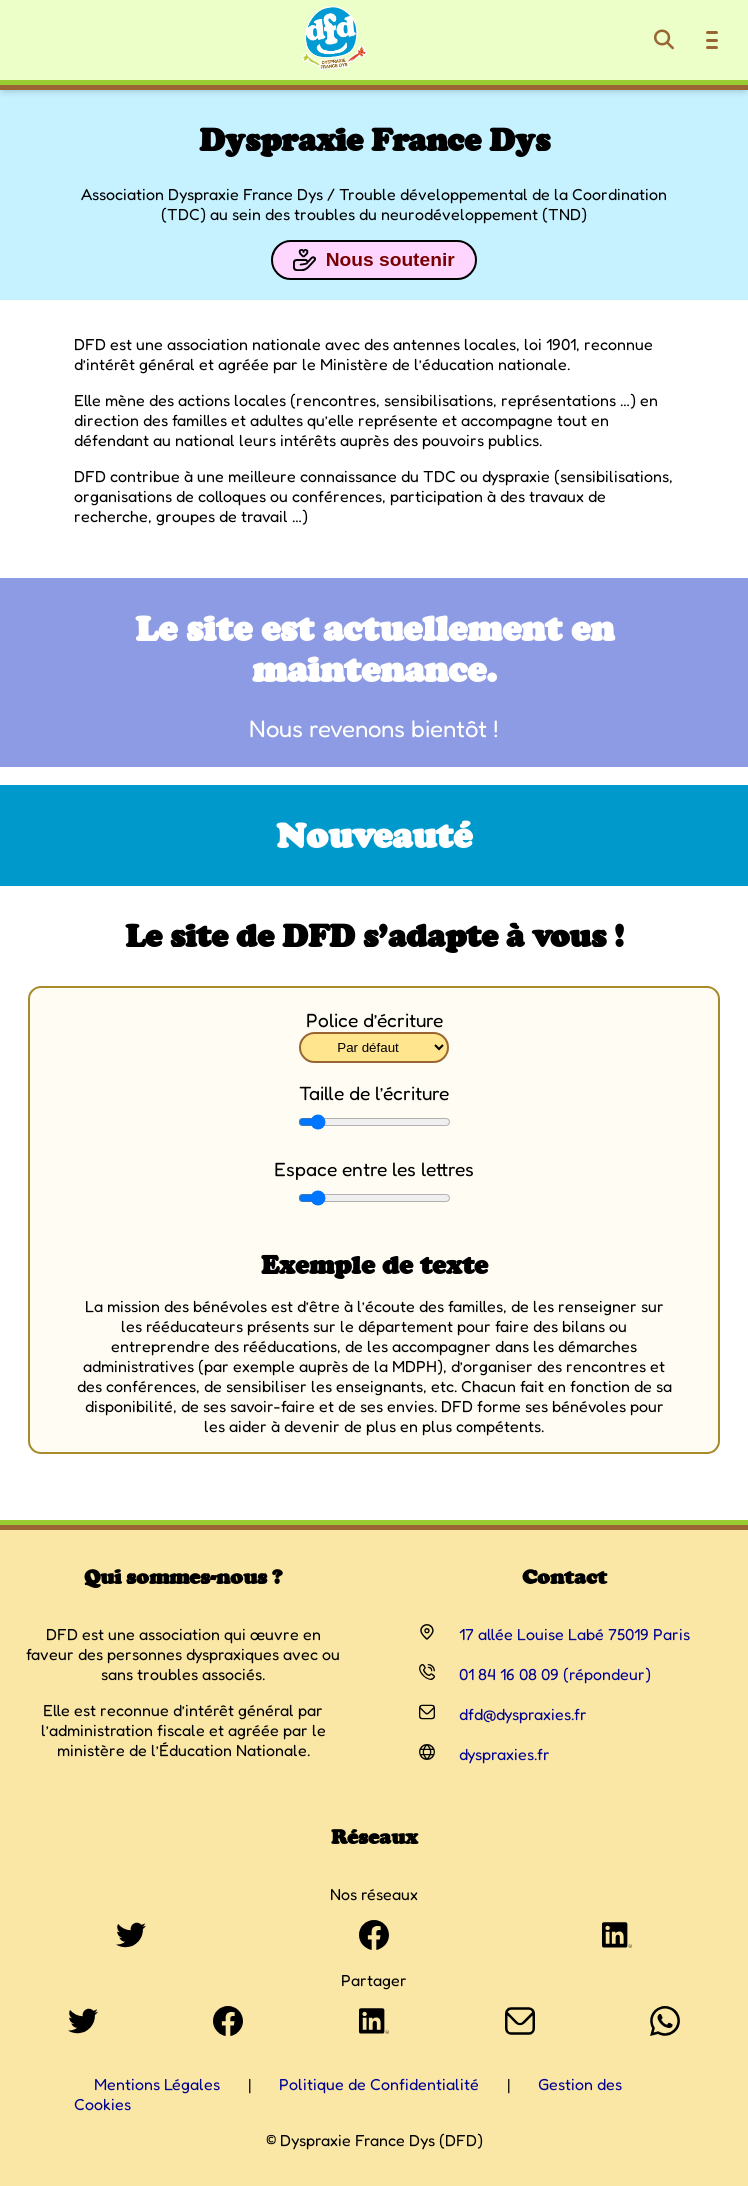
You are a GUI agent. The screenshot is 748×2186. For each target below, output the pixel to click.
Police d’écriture (374, 1020)
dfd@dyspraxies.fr (523, 1714)
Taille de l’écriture (374, 1093)
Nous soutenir (373, 260)
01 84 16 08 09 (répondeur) (555, 1674)
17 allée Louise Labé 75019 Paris (574, 1634)
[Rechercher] (664, 40)
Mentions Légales (157, 2084)
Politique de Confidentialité (379, 2084)
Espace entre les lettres (374, 1169)
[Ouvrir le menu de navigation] (712, 40)
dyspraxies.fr (504, 1754)
